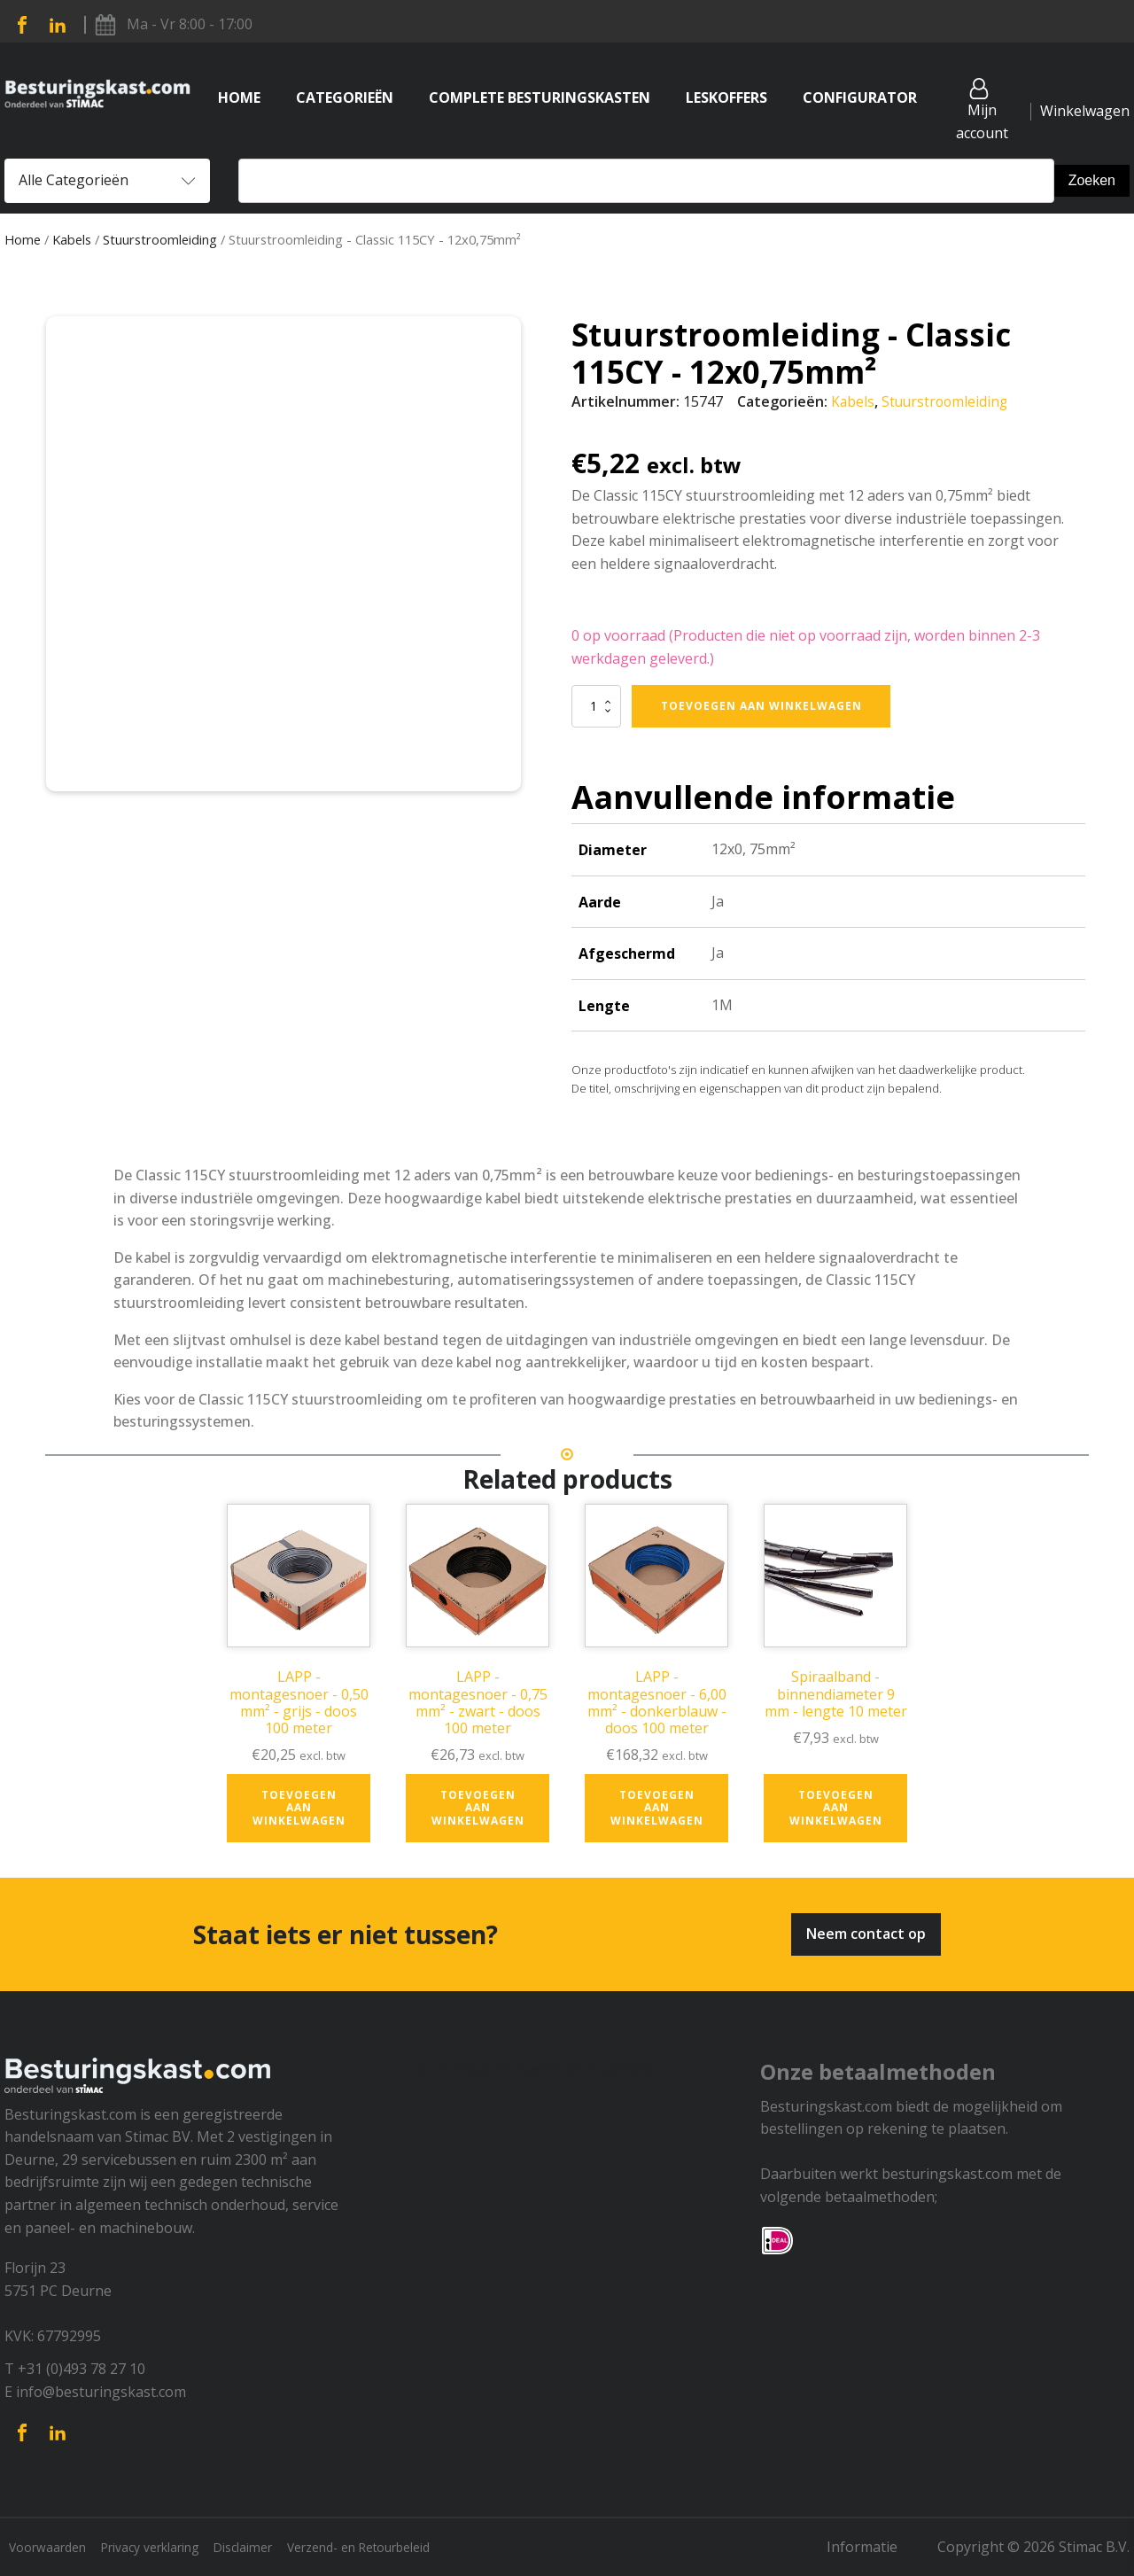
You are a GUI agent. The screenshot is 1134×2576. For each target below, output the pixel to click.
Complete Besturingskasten (539, 97)
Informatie (876, 2547)
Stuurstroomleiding (160, 239)
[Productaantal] (596, 705)
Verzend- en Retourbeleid (400, 2547)
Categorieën (344, 97)
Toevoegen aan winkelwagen (761, 704)
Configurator (860, 97)
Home (239, 97)
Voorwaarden (49, 2547)
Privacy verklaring (164, 2547)
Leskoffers (726, 97)
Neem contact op (866, 1933)
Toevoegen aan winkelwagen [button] (299, 1807)
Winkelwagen (1085, 111)
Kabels (71, 239)
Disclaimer (269, 2547)
